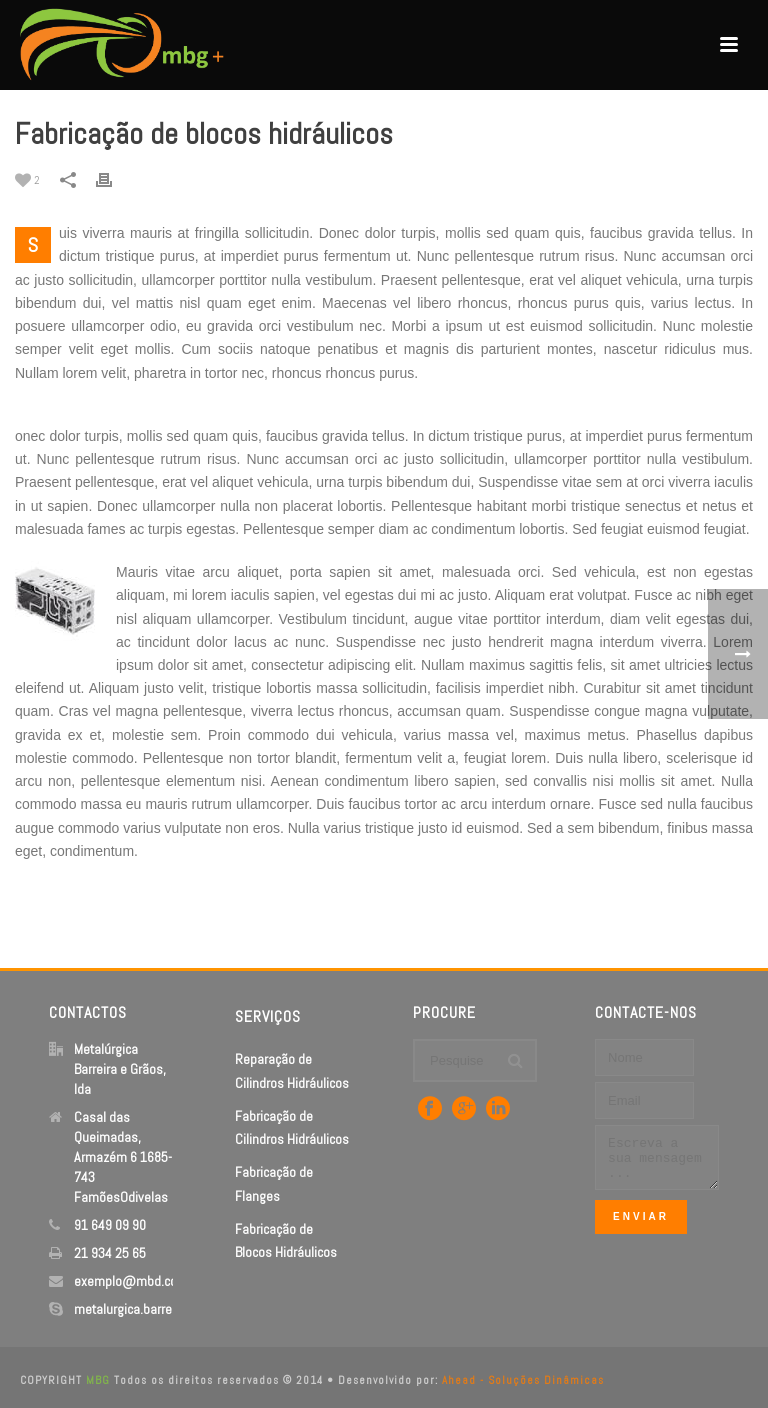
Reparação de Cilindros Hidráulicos (292, 1070)
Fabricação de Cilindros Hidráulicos (292, 1127)
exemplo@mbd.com (131, 1281)
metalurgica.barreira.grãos (147, 1309)
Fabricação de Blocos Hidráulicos (286, 1240)
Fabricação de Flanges (274, 1183)
